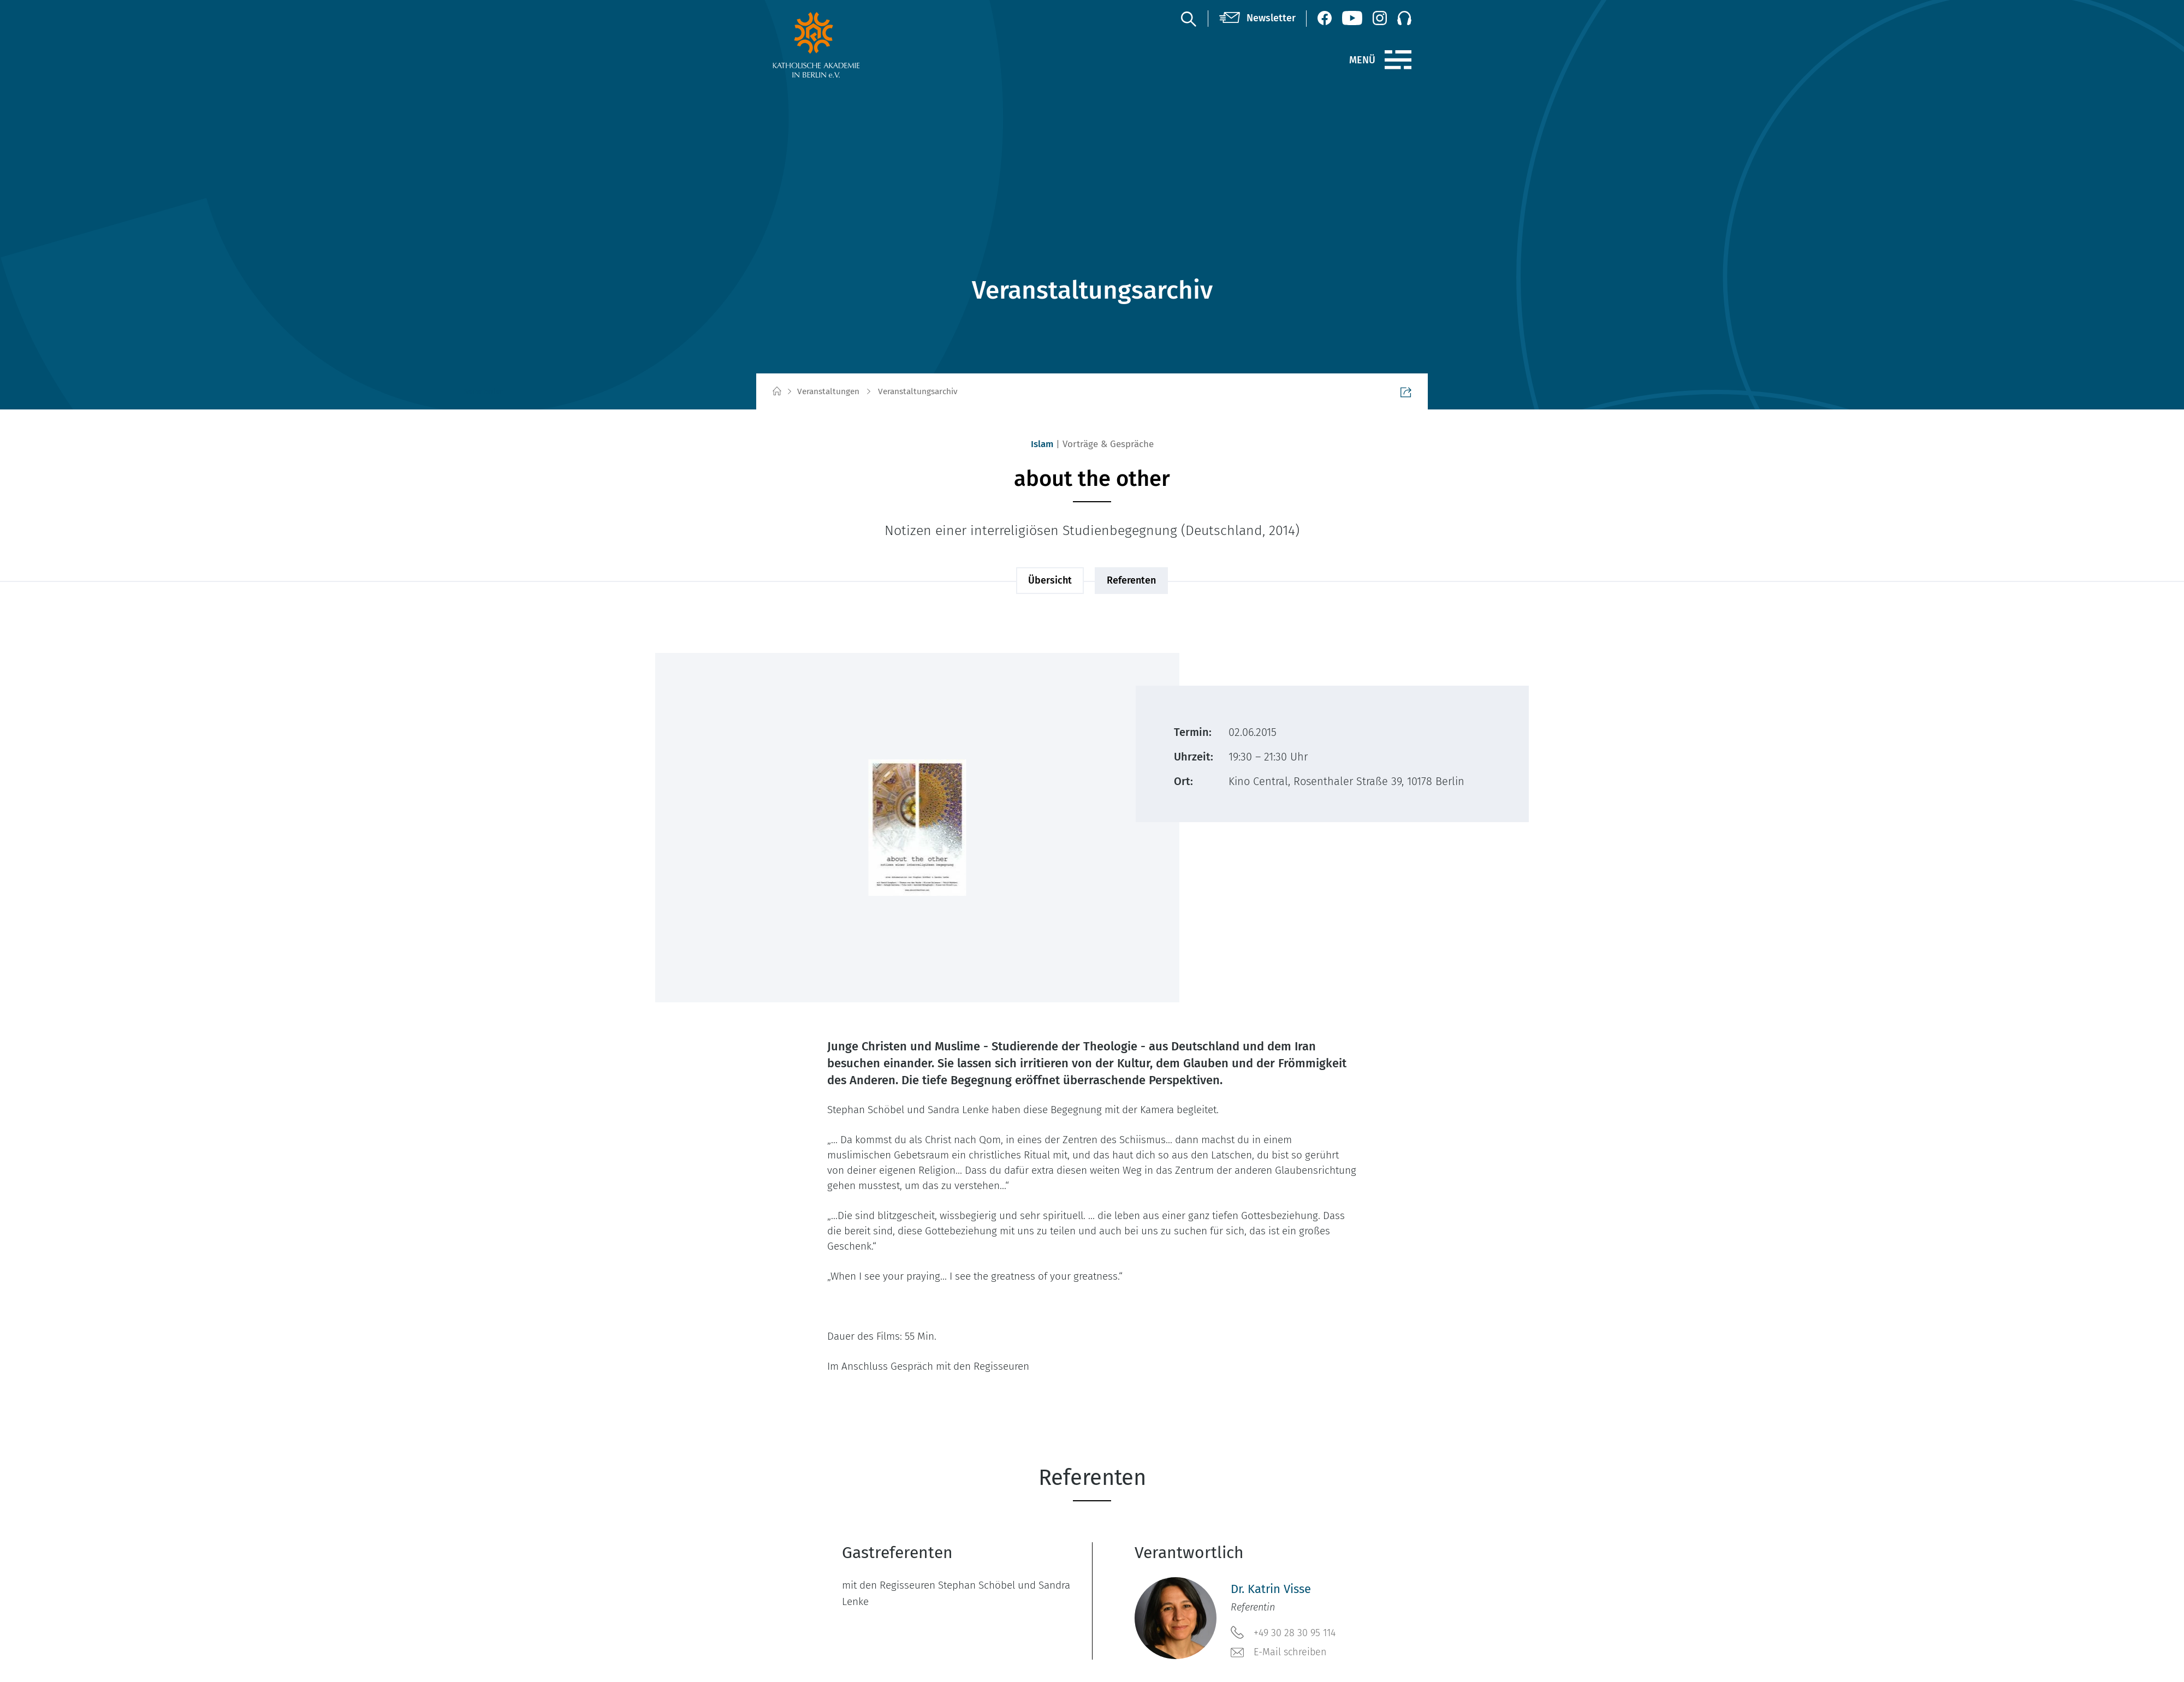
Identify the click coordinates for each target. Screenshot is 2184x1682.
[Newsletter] (1257, 18)
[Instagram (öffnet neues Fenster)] (1380, 18)
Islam (1042, 444)
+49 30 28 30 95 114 (1283, 1632)
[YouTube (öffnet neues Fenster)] (1352, 18)
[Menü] (1398, 60)
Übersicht (1050, 580)
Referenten (1131, 580)
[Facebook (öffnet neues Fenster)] (1324, 18)
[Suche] (1188, 18)
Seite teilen (1380, 392)
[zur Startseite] (842, 45)
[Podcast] (1404, 18)
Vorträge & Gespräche (1108, 444)
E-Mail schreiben (1279, 1652)
